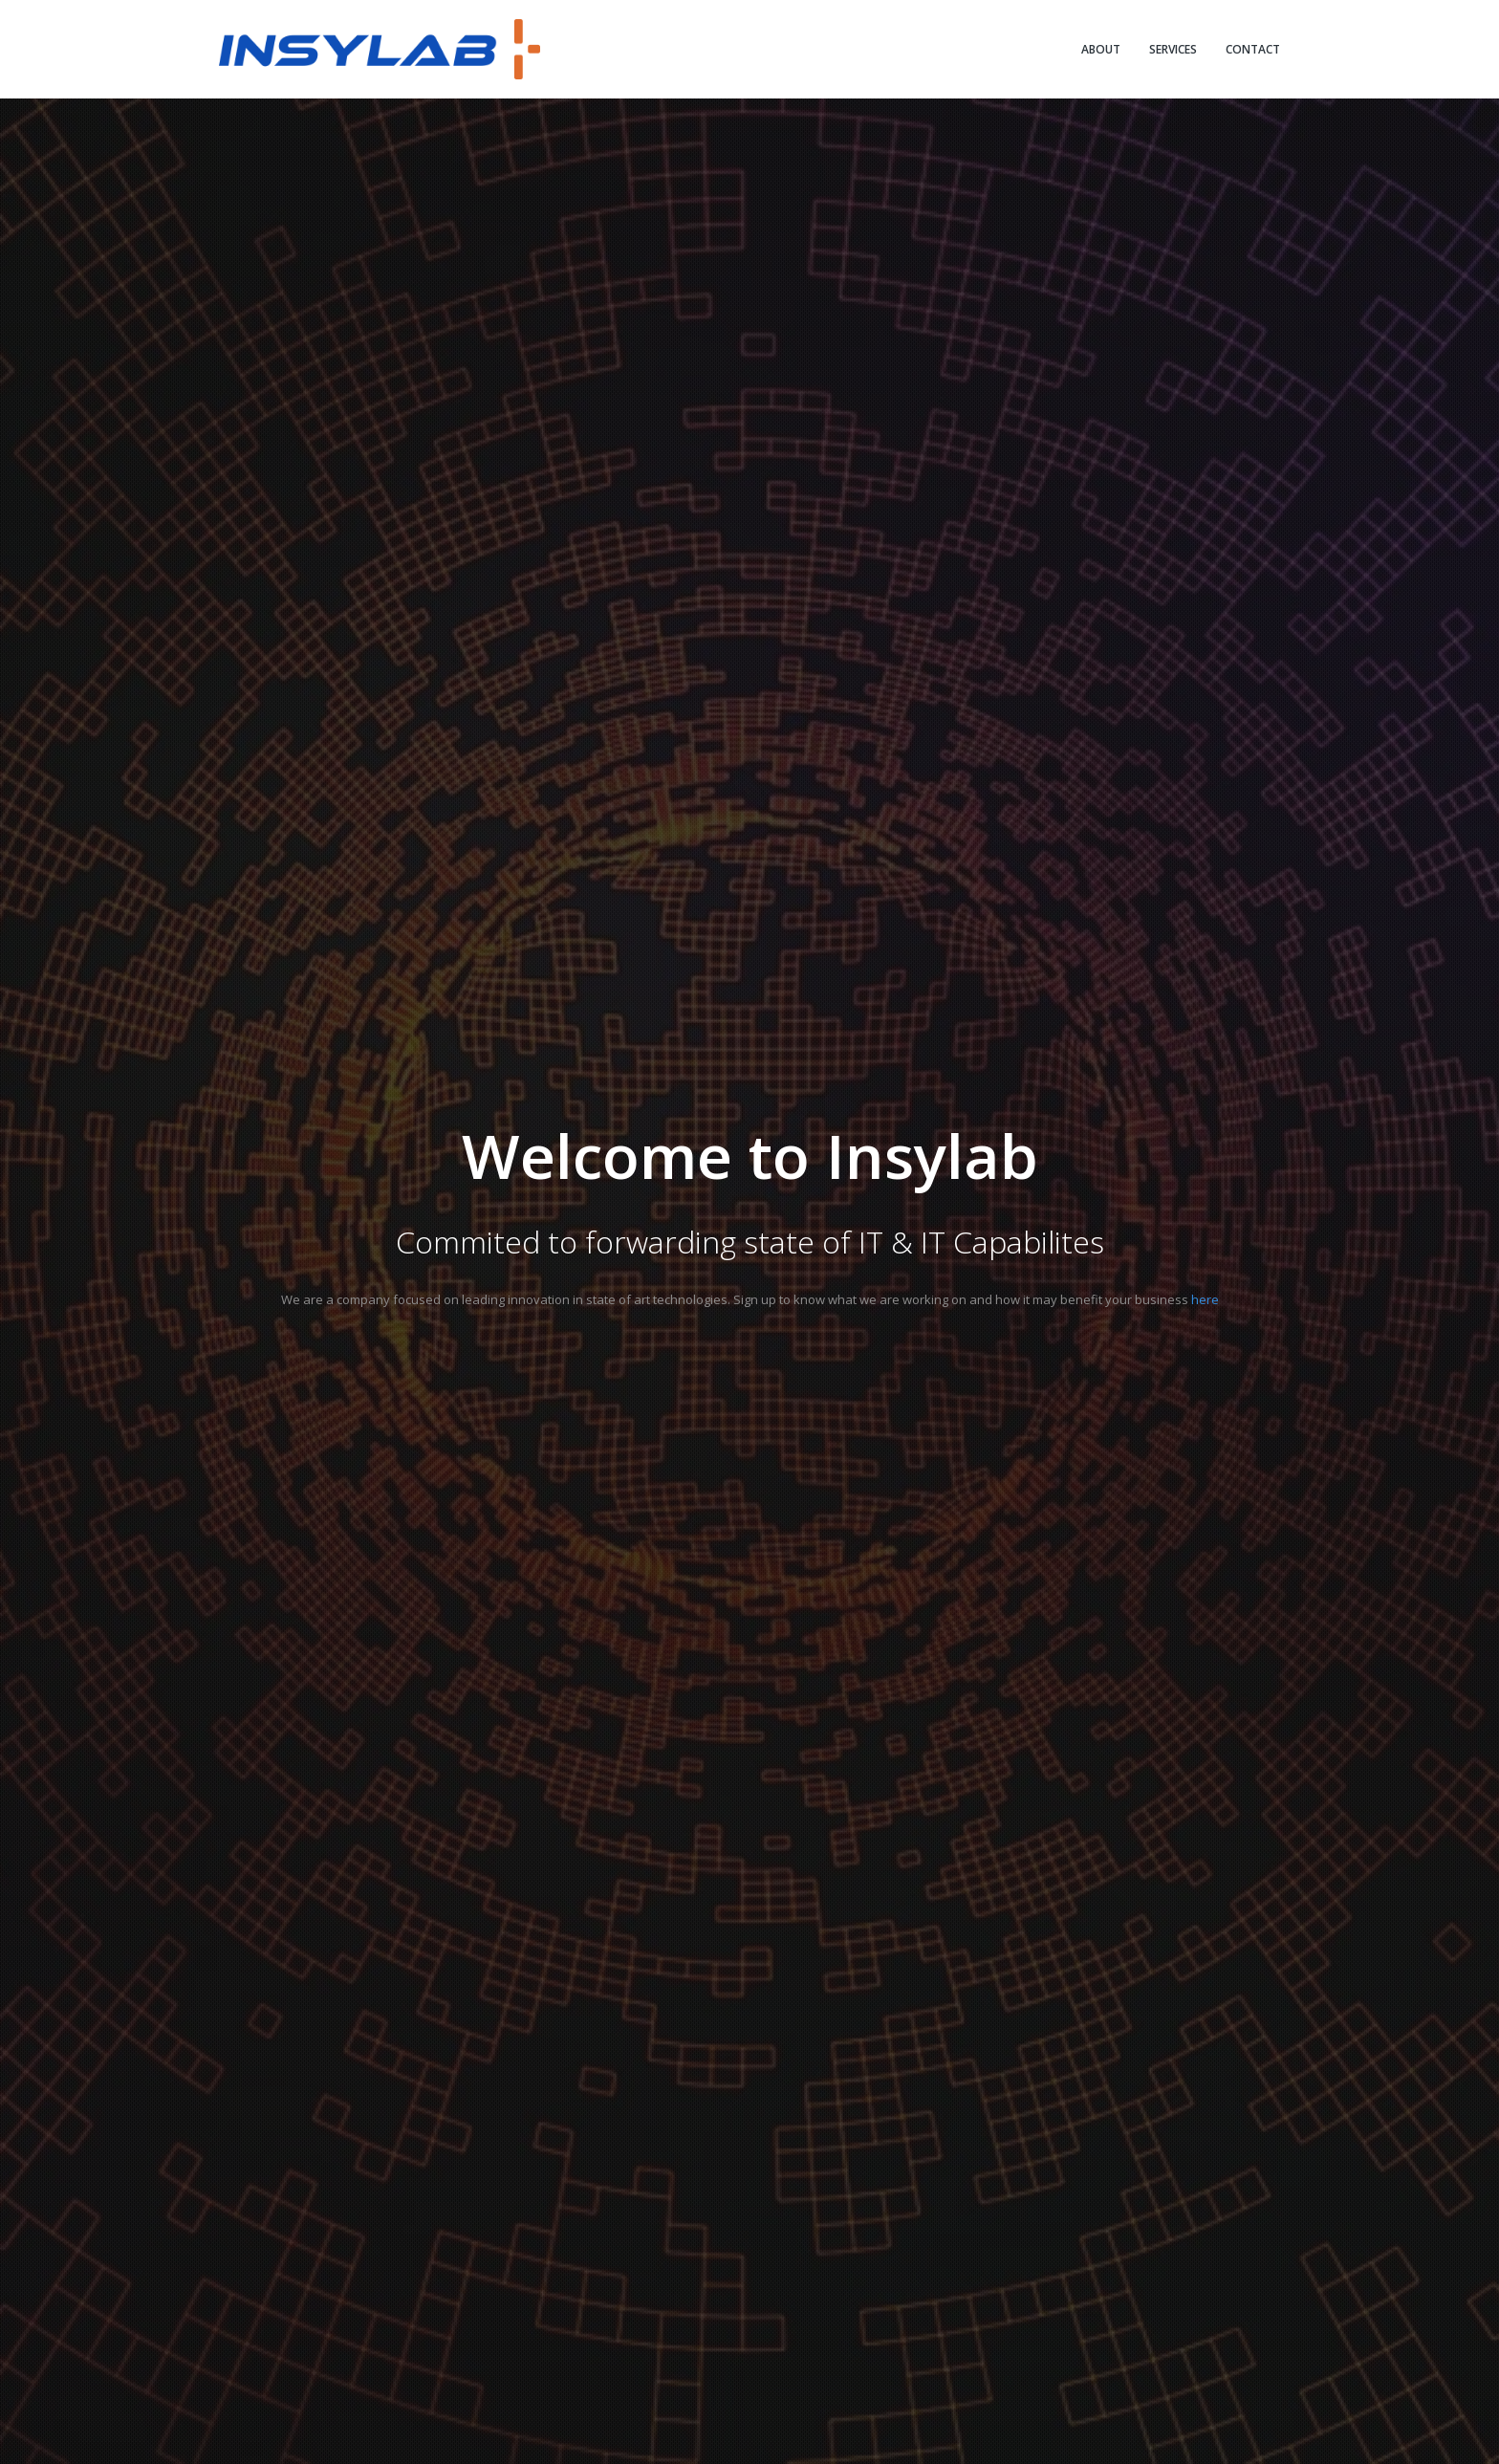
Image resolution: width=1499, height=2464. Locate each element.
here (1205, 1299)
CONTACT (1253, 49)
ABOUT (1100, 49)
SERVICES (1173, 49)
